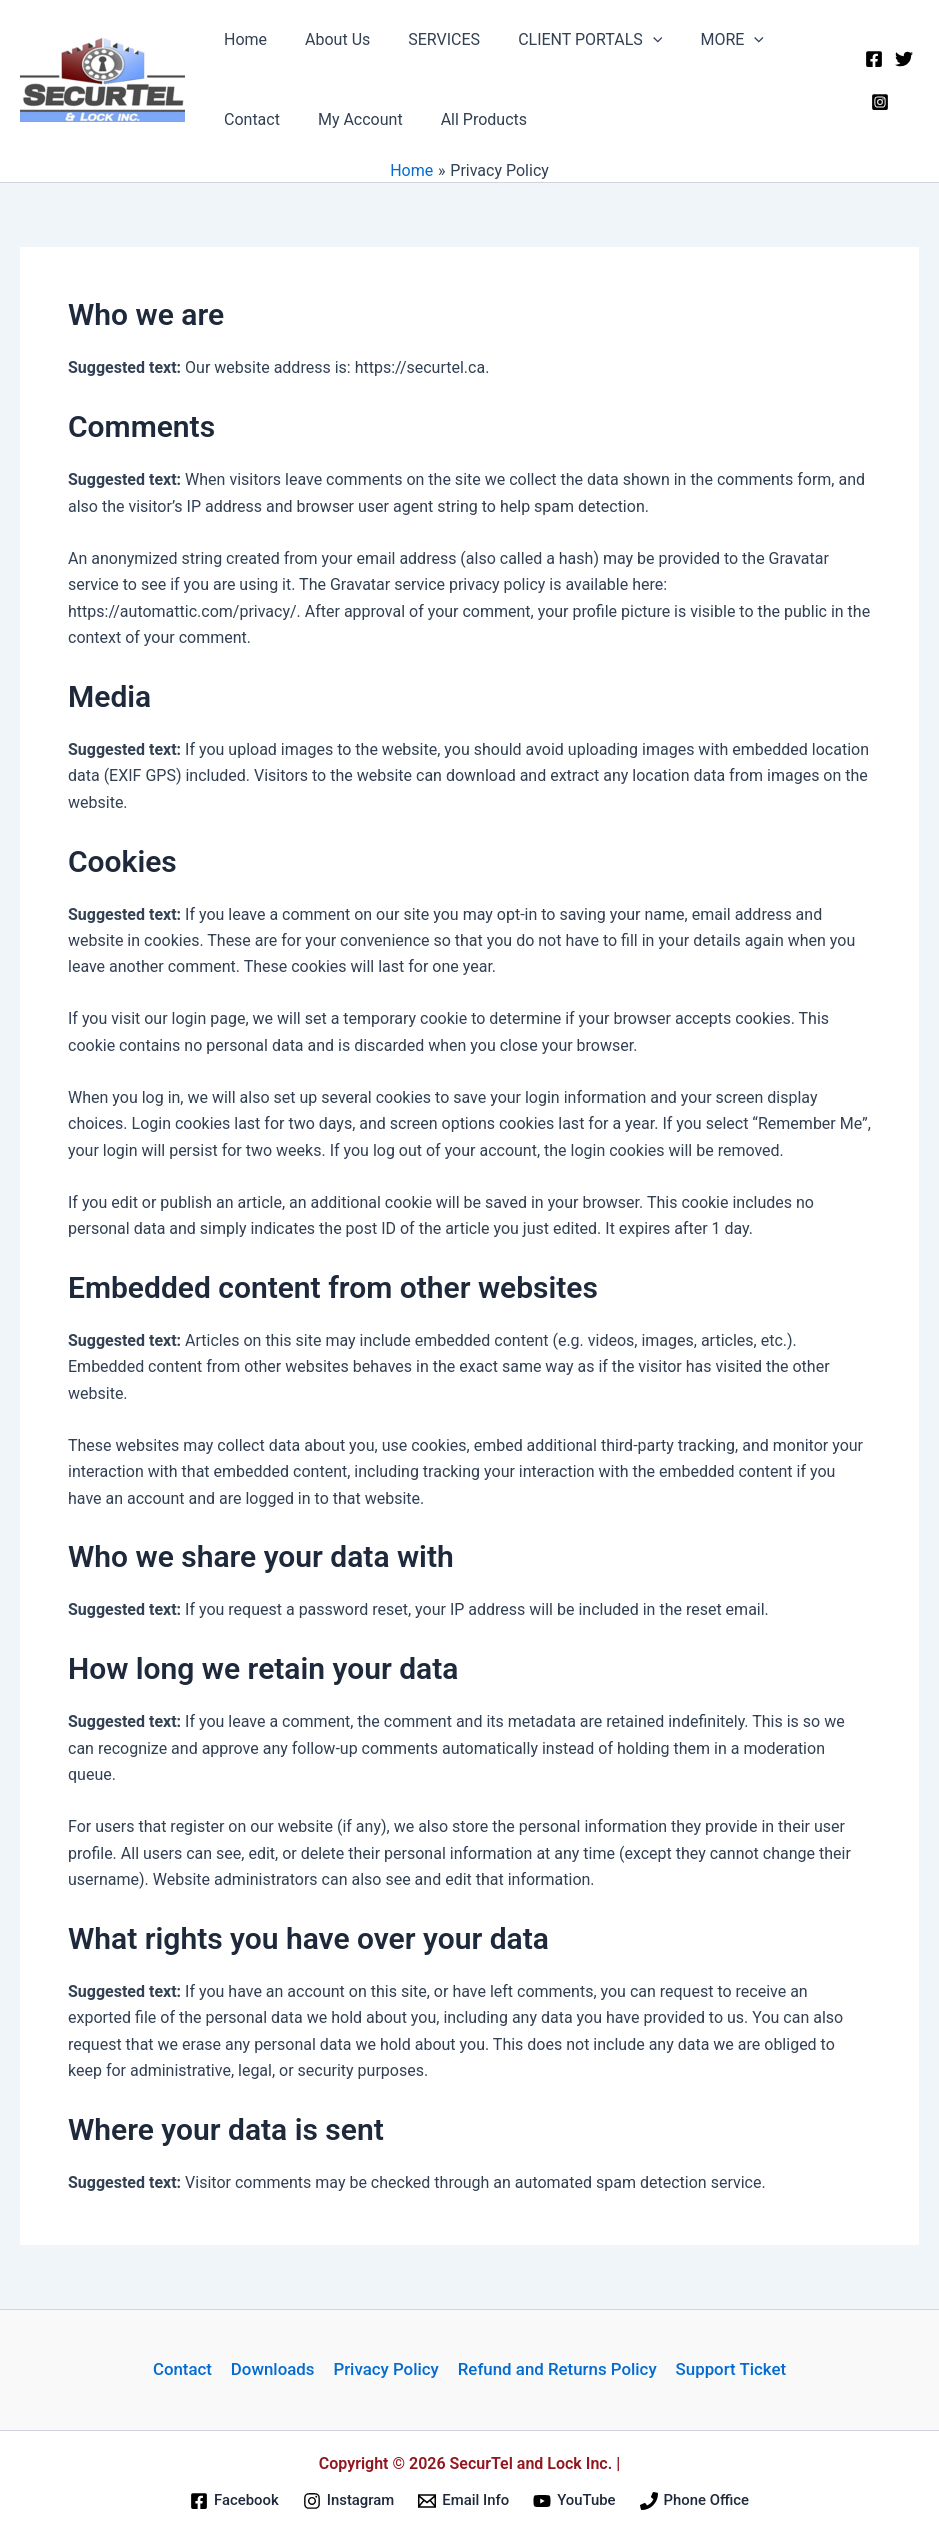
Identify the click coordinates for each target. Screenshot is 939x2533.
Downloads (273, 2370)
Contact (184, 2370)
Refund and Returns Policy (556, 2370)
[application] (632, 40)
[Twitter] (901, 67)
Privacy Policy (385, 2370)
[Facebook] (871, 67)
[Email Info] (463, 2501)
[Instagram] (877, 94)
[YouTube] (574, 2501)
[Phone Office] (695, 2501)
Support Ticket (728, 2370)
